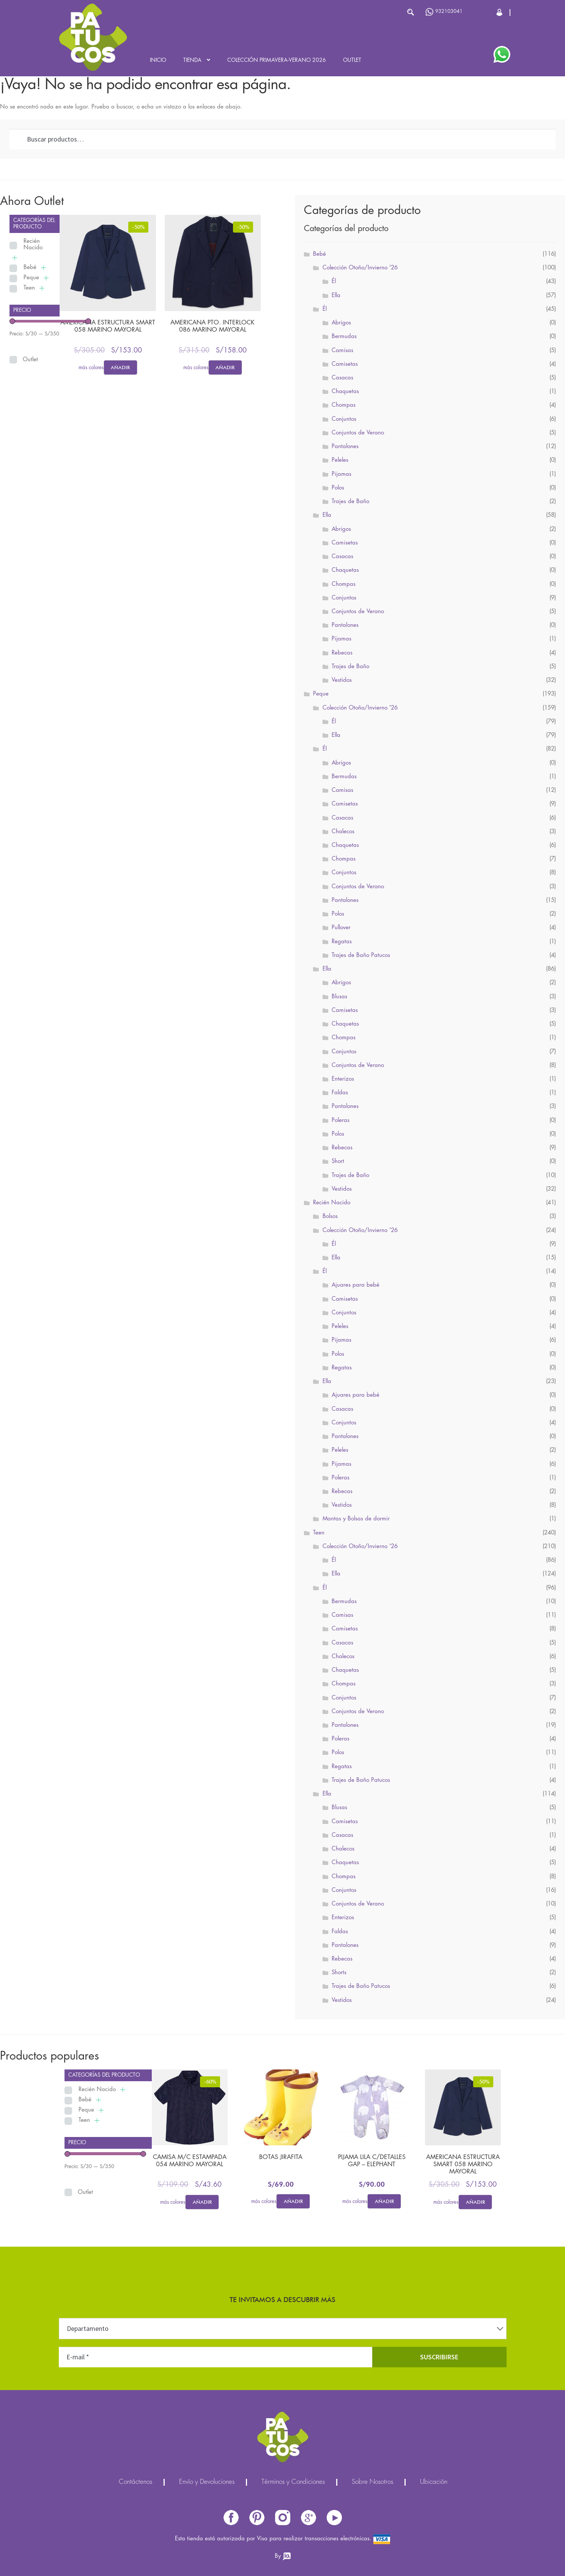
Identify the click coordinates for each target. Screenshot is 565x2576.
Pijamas (341, 474)
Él (334, 282)
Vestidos (342, 680)
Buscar (410, 12)
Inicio (158, 60)
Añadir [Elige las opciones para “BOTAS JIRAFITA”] (293, 2201)
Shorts (339, 1973)
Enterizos (343, 1079)
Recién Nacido (33, 244)
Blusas (339, 997)
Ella (336, 296)
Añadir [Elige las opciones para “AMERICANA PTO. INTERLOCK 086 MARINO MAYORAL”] (225, 367)
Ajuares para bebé (355, 1285)
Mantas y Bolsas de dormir (356, 1519)
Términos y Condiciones (293, 2482)
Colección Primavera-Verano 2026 (276, 60)
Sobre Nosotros (372, 2482)
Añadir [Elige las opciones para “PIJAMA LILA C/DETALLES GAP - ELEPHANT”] (384, 2201)
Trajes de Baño (350, 502)
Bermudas (344, 337)
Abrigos (341, 323)
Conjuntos (344, 419)
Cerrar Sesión (500, 12)
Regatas (342, 942)
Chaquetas (345, 392)
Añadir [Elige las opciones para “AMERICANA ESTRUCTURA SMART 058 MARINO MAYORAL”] (120, 367)
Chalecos (343, 832)
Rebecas (342, 653)
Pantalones (345, 447)
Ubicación (433, 2482)
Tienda (192, 60)
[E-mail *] (215, 2357)
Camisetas (345, 364)
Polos (338, 488)
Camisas (342, 351)
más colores (91, 367)
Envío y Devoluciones (206, 2482)
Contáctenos (135, 2482)
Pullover (341, 928)
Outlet (352, 60)
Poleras (340, 1120)
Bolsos (330, 1216)
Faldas (340, 1093)
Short (338, 1161)
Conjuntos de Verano (358, 433)
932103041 (444, 12)
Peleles (340, 460)
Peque (31, 278)
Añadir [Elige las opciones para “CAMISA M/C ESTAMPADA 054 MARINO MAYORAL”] (202, 2202)
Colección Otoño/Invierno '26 (360, 268)
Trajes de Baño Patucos (361, 955)
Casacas (342, 378)
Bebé (30, 267)
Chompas (344, 405)
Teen (29, 288)
